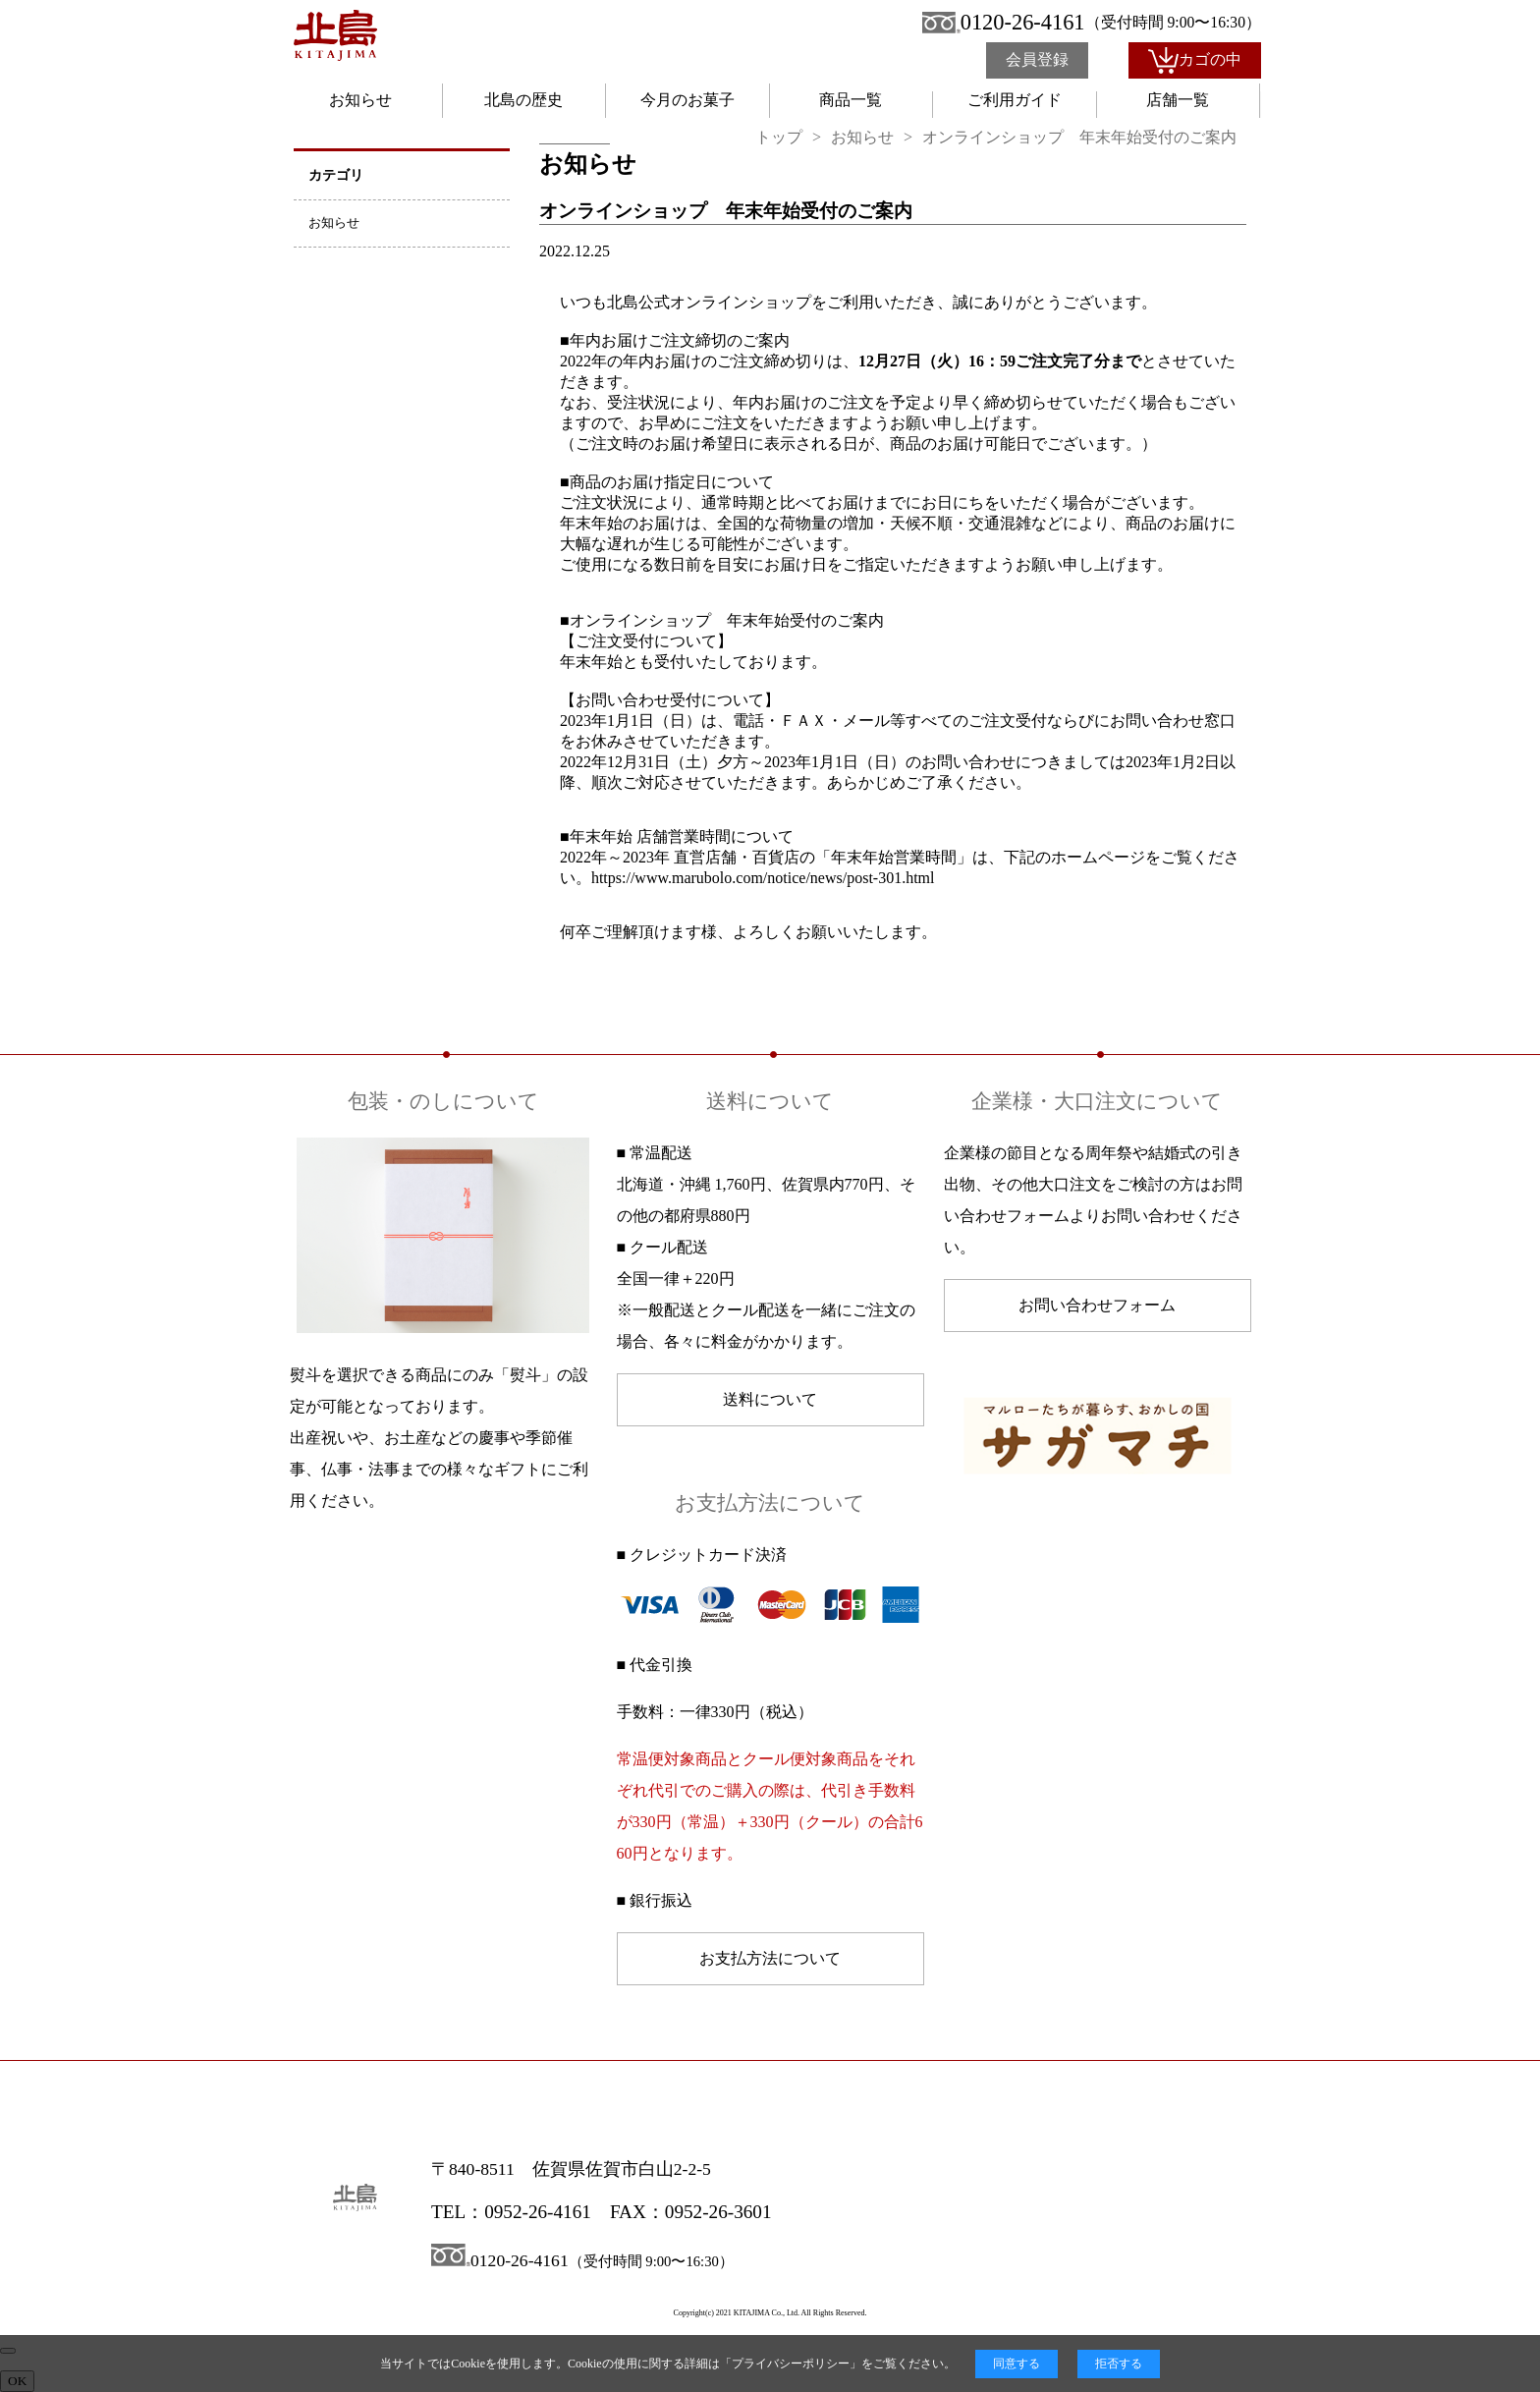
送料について (770, 1399)
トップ (778, 137)
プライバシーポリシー (791, 2363)
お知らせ (360, 99)
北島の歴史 (523, 99)
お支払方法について (770, 1958)
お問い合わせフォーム (1097, 1305)
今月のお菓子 (687, 99)
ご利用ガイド (1014, 99)
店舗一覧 (1177, 99)
